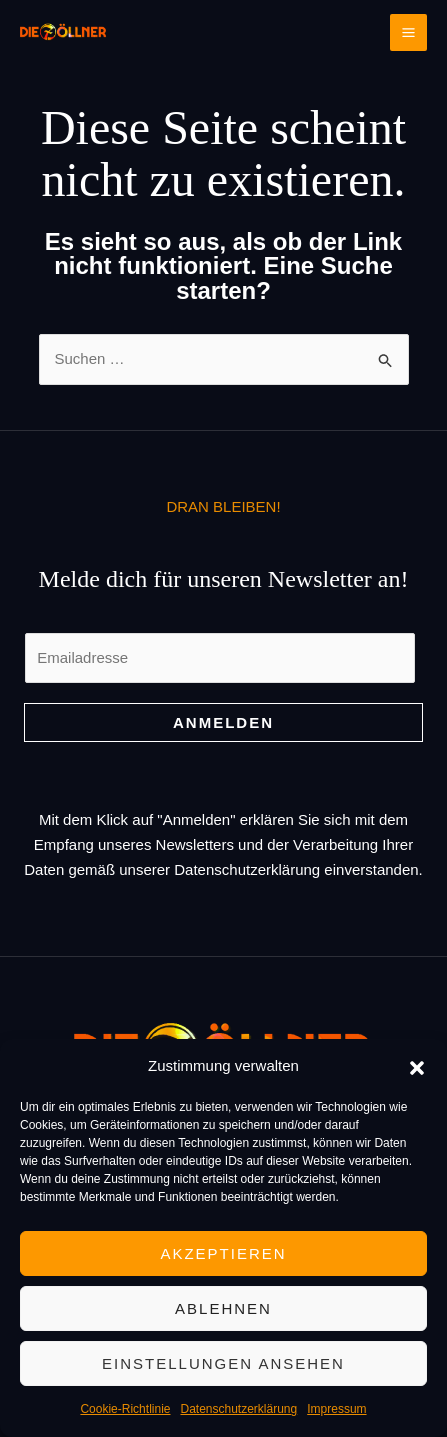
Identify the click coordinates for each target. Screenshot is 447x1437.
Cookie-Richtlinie (125, 1409)
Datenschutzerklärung (238, 1409)
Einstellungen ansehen (223, 1363)
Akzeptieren (223, 1253)
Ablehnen (223, 1308)
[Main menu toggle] (409, 33)
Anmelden (223, 722)
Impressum (336, 1409)
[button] (417, 1066)
